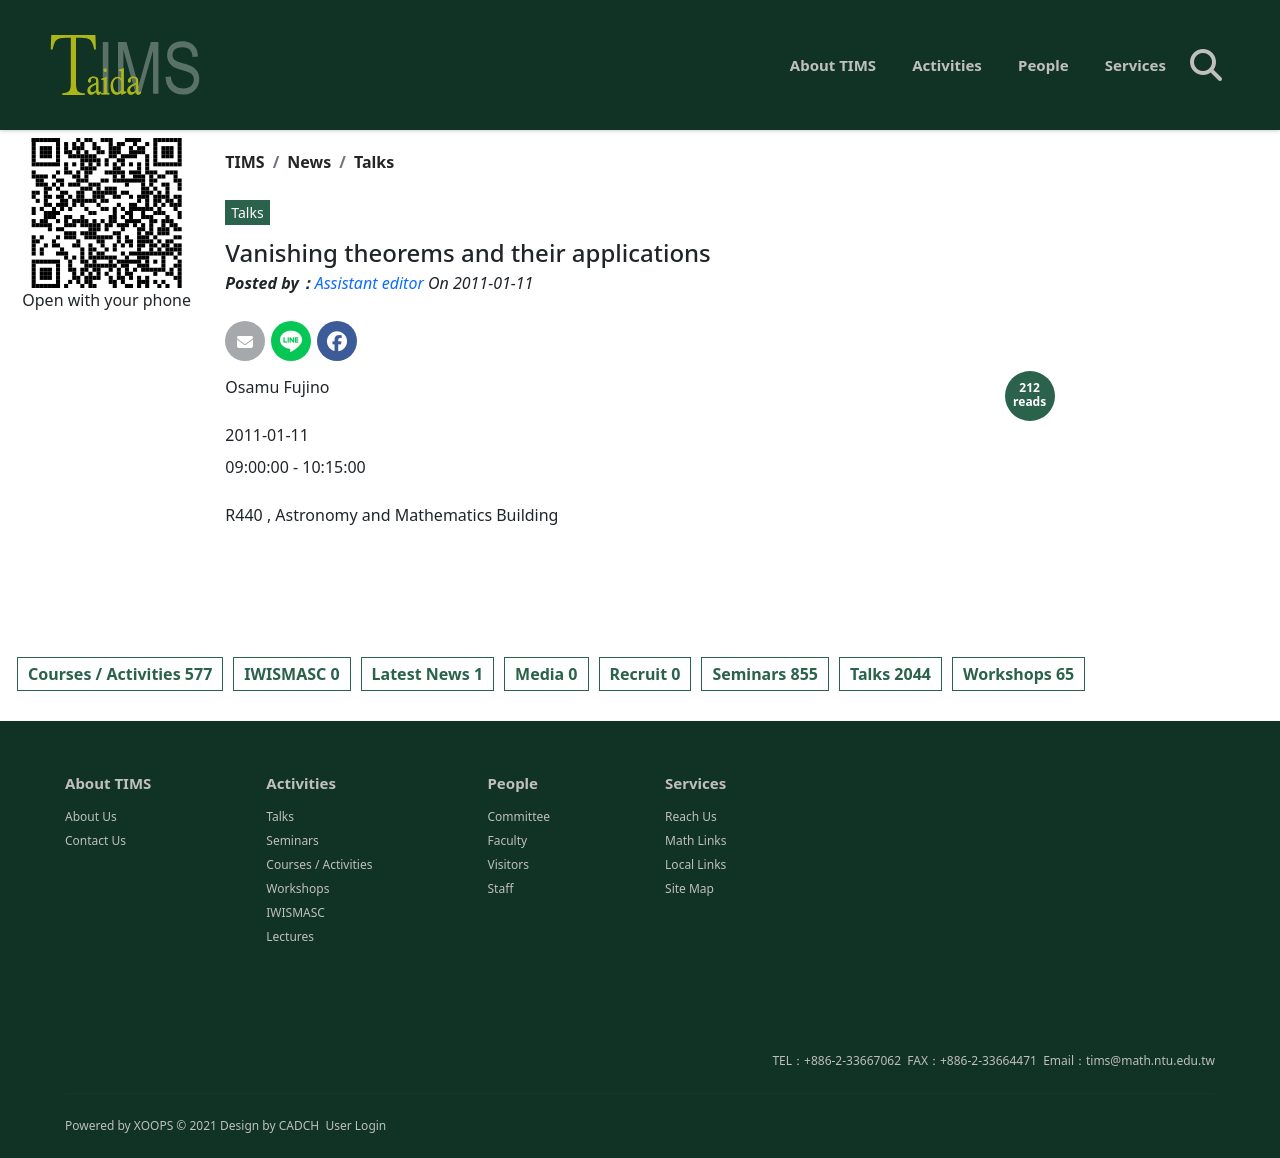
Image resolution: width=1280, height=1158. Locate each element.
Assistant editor (369, 283)
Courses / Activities (319, 945)
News (309, 162)
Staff (500, 969)
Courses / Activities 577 (120, 674)
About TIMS (833, 65)
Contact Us (95, 921)
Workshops (297, 969)
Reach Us (691, 897)
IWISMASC (295, 993)
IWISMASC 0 (291, 674)
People (1043, 65)
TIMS (244, 162)
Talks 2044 (890, 674)
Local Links (695, 945)
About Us (91, 897)
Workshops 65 (1018, 674)
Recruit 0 (645, 674)
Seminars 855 (765, 674)
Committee (518, 897)
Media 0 (546, 674)
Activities (947, 65)
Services (1135, 65)
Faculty (507, 921)
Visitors (507, 945)
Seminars (292, 921)
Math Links (695, 921)
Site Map (689, 969)
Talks (374, 162)
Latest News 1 (427, 674)
